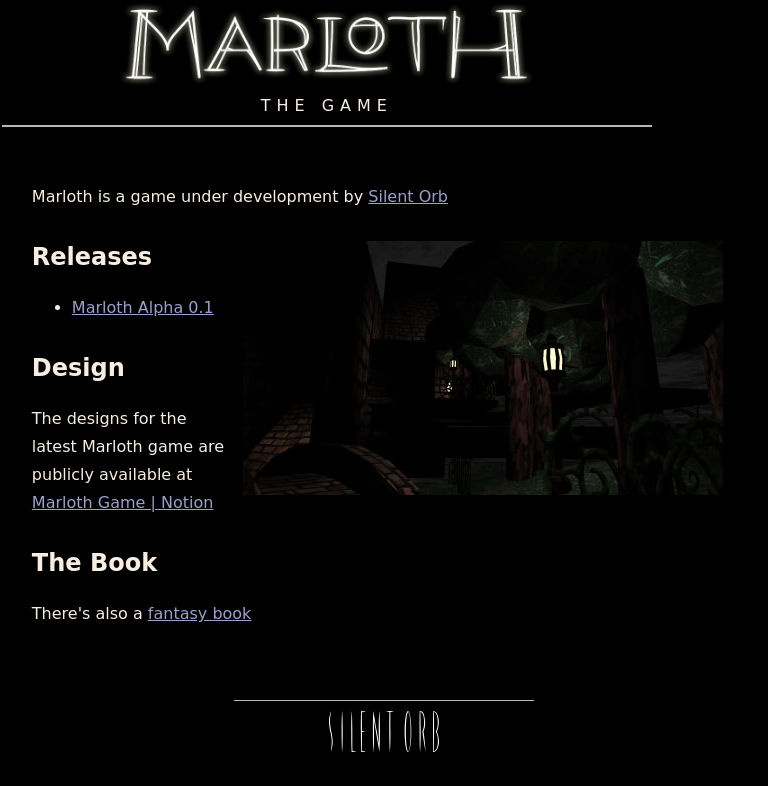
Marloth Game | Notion (123, 502)
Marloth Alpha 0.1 (143, 307)
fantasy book (200, 613)
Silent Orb (408, 196)
